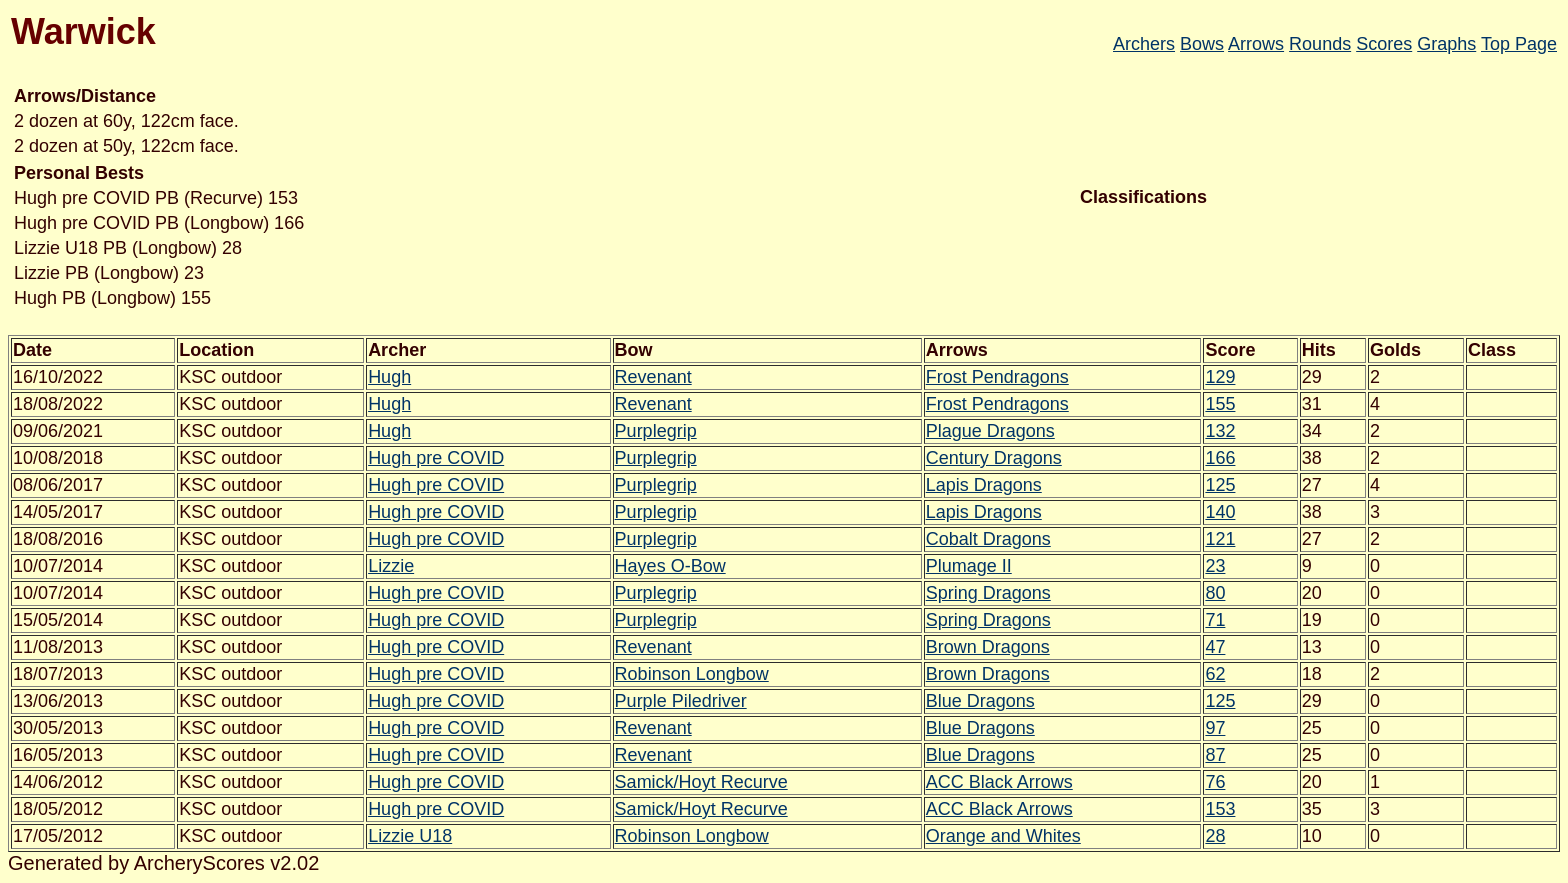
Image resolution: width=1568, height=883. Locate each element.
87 (1215, 755)
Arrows (1256, 44)
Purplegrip (656, 431)
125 (1220, 485)
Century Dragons (994, 458)
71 (1215, 620)
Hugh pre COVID (436, 458)
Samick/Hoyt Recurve (701, 782)
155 (1220, 404)
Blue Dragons (980, 701)
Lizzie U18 (410, 836)
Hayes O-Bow (670, 566)
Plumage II (969, 566)
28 (1215, 836)
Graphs (1446, 44)
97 (1215, 728)
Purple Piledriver (681, 701)
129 (1220, 377)
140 (1220, 512)
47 (1215, 647)
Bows (1202, 44)
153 (1220, 809)
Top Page (1519, 44)
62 (1215, 674)
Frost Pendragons (997, 377)
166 (1220, 458)
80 (1215, 593)
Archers (1144, 44)
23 (1215, 566)
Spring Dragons (988, 593)
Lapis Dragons (984, 485)
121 (1220, 539)
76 (1215, 782)
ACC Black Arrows (999, 782)
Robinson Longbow (692, 674)
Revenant (653, 377)
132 (1220, 431)
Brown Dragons (988, 647)
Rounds (1320, 44)
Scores (1384, 44)
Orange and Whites (1003, 836)
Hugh (389, 377)
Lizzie (391, 566)
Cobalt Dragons (988, 539)
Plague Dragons (990, 431)
